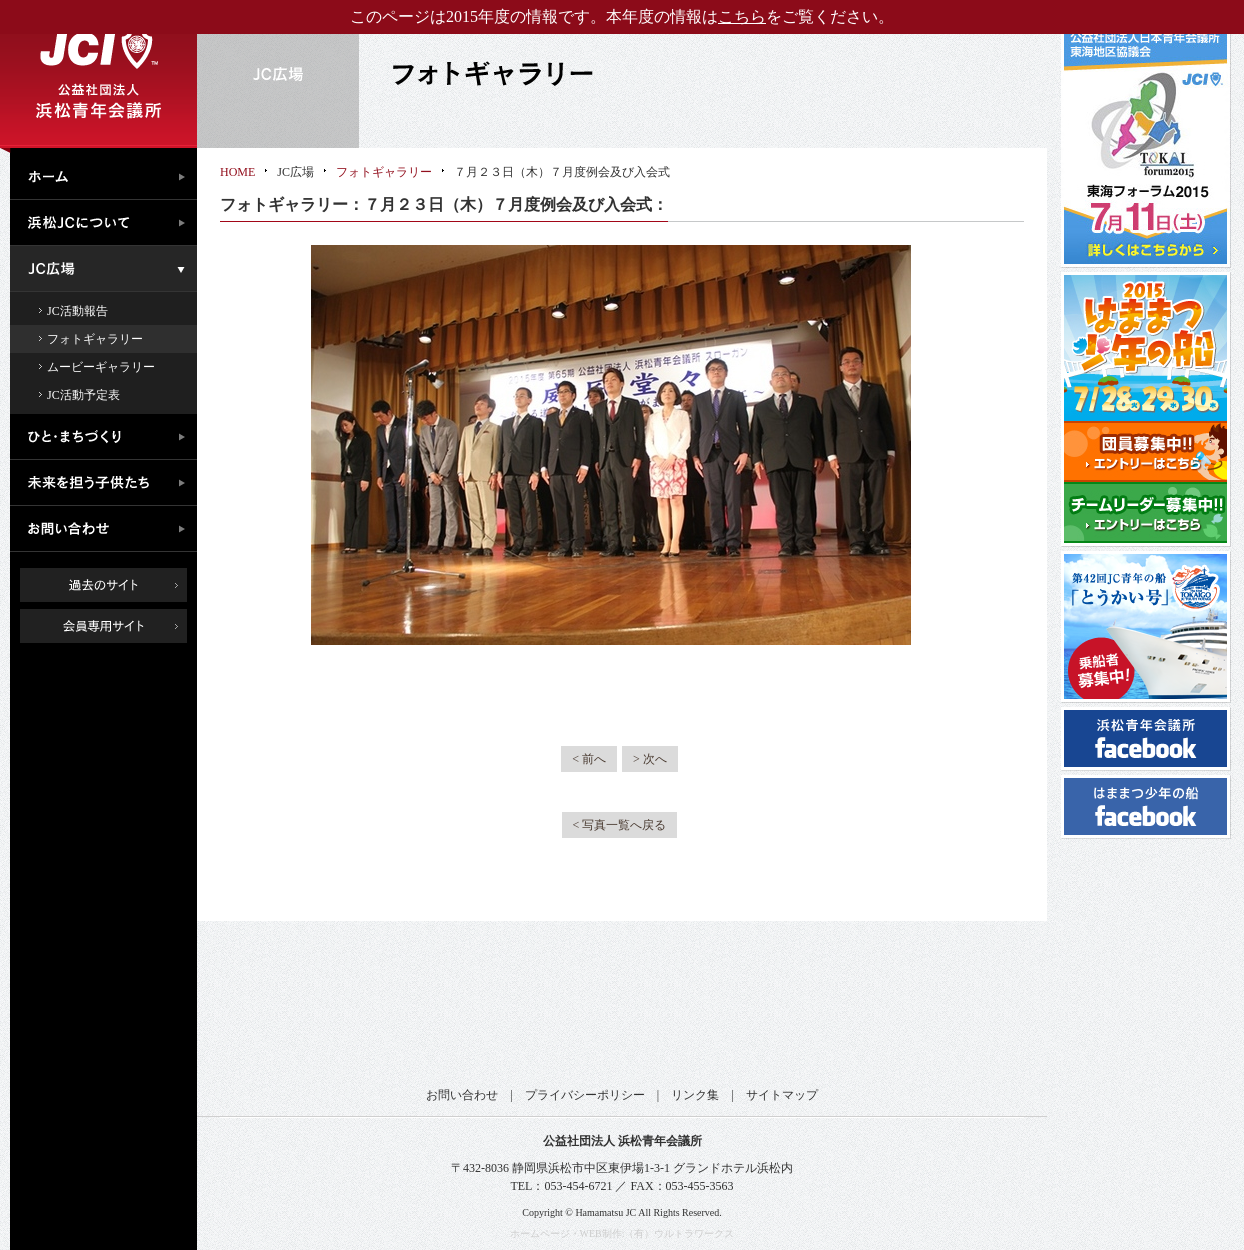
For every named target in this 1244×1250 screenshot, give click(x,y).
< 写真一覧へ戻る (620, 825)
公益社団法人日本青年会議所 (309, 1012)
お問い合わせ (108, 529)
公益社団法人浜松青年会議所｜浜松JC (98, 74)
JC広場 (108, 269)
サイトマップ (782, 1095)
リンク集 (695, 1095)
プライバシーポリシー (585, 1095)
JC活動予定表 (83, 395)
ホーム (108, 174)
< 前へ (589, 759)
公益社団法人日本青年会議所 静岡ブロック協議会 (699, 1012)
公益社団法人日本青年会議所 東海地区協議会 (504, 1012)
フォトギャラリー (95, 339)
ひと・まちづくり (108, 437)
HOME (237, 172)
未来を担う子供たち (108, 483)
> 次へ (650, 759)
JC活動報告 (77, 311)
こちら (742, 16)
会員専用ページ (118, 626)
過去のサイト (103, 585)
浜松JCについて (108, 223)
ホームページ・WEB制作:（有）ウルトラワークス (622, 1233)
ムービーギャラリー (101, 367)
